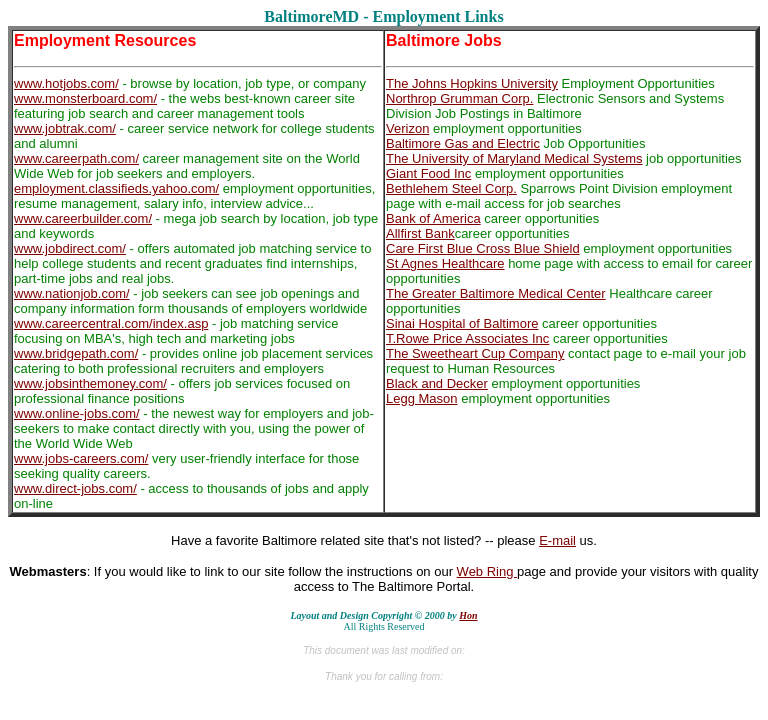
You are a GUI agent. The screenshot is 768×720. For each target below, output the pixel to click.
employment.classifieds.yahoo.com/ (116, 188)
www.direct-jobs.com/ (75, 488)
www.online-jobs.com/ (77, 413)
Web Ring (487, 571)
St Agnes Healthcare (445, 263)
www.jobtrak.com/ (65, 128)
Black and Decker (437, 383)
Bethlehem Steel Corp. (451, 188)
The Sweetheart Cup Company (475, 353)
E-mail (557, 540)
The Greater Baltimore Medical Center (496, 293)
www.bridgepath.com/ (76, 353)
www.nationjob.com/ (72, 293)
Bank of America (433, 218)
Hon (468, 615)
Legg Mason (422, 398)
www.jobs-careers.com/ (81, 458)
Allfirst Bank (420, 233)
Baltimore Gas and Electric (463, 143)
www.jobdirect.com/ (70, 248)
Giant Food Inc (428, 173)
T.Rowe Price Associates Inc (467, 338)
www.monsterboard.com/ (85, 98)
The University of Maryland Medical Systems (514, 158)
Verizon (407, 128)
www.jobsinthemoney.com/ (90, 383)
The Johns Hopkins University (472, 83)
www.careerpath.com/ (76, 158)
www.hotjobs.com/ (66, 83)
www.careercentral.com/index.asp (111, 323)
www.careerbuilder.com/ (83, 218)
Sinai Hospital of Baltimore (462, 323)
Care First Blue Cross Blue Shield (483, 248)
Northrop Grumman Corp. (459, 98)
